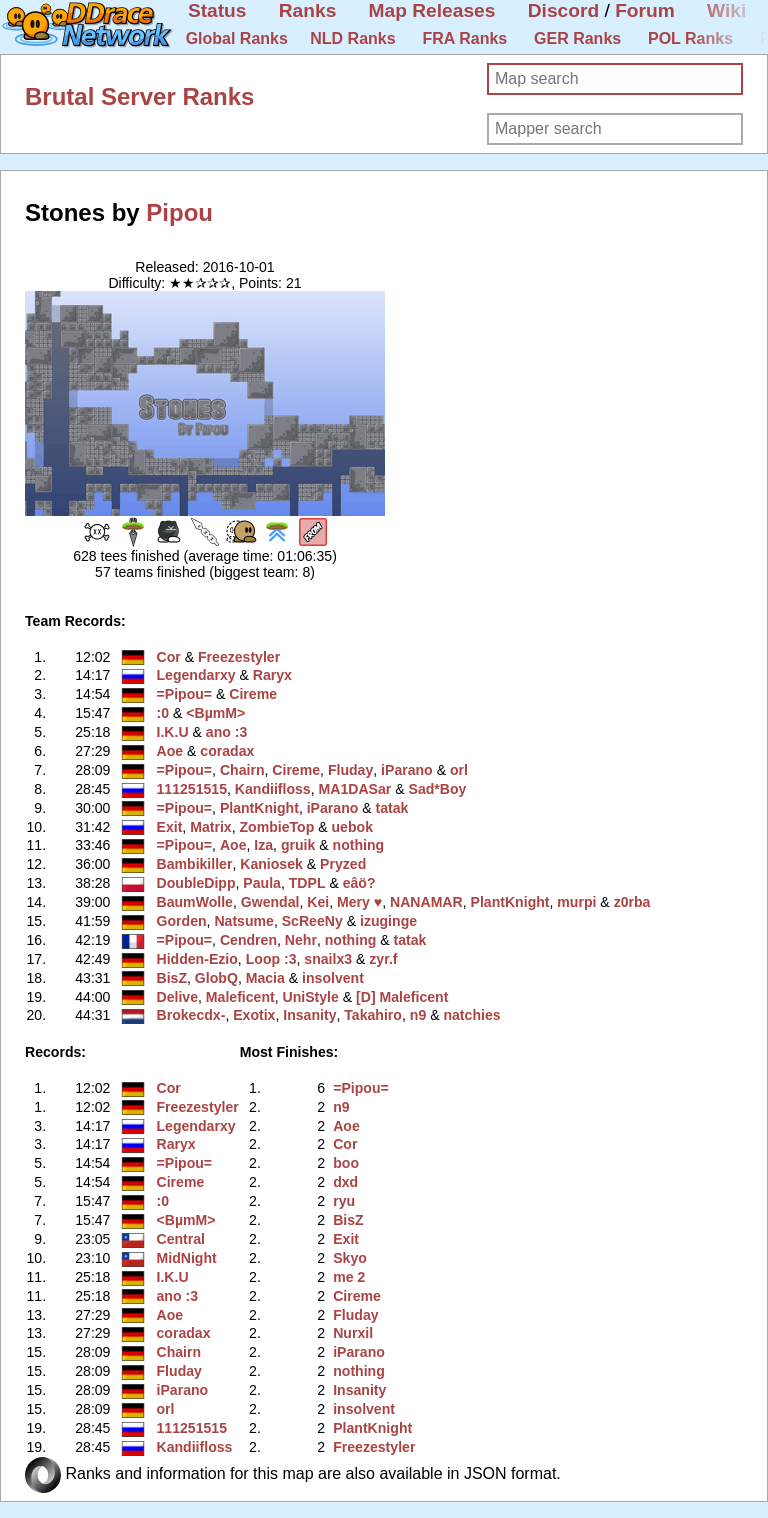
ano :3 (226, 732)
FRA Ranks (464, 38)
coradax (227, 751)
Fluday (350, 770)
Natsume (243, 921)
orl (459, 770)
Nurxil (353, 1333)
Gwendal (270, 902)
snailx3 (328, 959)
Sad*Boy (438, 789)
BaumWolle (195, 902)
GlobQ (216, 978)
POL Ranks (690, 38)
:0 (163, 713)
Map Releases (432, 10)
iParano (407, 770)
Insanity (309, 1015)
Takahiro (373, 1015)
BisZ (172, 978)
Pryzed (343, 864)
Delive (177, 997)
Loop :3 (271, 959)
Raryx (272, 675)
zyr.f (383, 959)
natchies (471, 1015)
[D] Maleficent (402, 997)
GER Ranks (577, 38)
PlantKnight (259, 808)
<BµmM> (215, 713)
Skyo (350, 1258)
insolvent (333, 978)
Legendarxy (196, 675)
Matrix (210, 827)
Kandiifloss (273, 789)
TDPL (307, 883)
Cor (169, 657)
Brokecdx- (191, 1015)
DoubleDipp (196, 883)
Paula (262, 883)
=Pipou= (185, 694)
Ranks (308, 10)
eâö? (359, 883)
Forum (645, 10)
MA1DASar (355, 789)
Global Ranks (237, 38)
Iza (263, 845)
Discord (563, 10)
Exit (170, 827)
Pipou (179, 212)
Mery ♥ (359, 902)
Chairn (242, 770)
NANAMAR (426, 902)
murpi (576, 902)
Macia (265, 978)
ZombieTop (276, 827)
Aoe (170, 751)
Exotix (254, 1015)
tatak (392, 808)
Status (217, 10)
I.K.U (173, 732)
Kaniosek (271, 864)
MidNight (187, 1258)
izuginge (388, 921)
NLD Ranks (352, 38)
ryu (344, 1201)
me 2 (349, 1277)
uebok (352, 827)
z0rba (632, 902)
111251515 (192, 789)
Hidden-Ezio (197, 959)
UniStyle (311, 997)
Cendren (248, 940)
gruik (298, 845)
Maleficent (240, 997)
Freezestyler (239, 657)
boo (346, 1163)
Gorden (182, 921)
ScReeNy (312, 921)
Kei (318, 902)
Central (181, 1239)
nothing (359, 845)
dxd (345, 1182)
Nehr (301, 940)
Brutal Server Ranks (139, 96)
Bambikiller (195, 864)
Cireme (253, 694)
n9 (418, 1015)
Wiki (726, 10)
